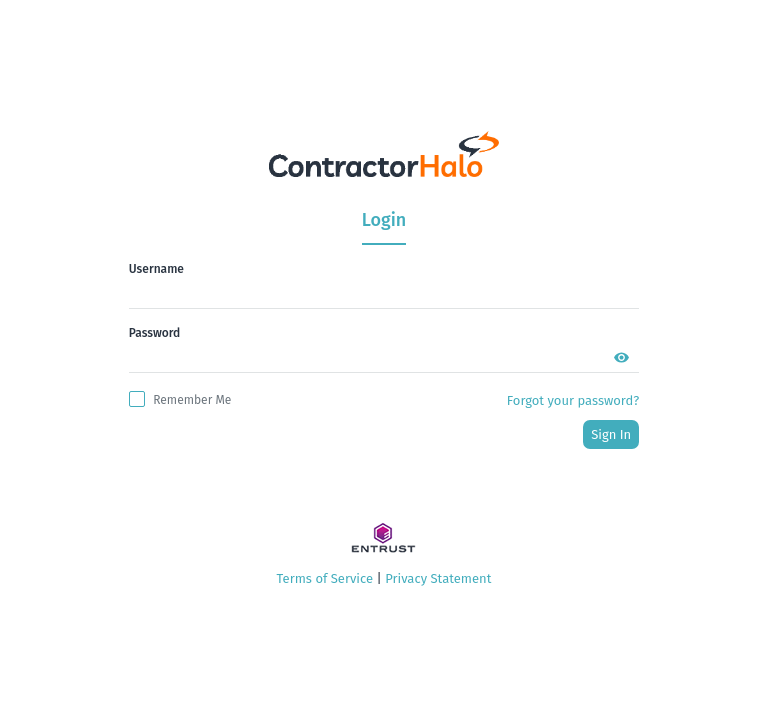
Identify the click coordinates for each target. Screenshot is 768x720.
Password (155, 333)
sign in (611, 434)
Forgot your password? (573, 400)
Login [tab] (384, 220)
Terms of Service (325, 578)
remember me (192, 400)
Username (156, 269)
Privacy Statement (438, 578)
